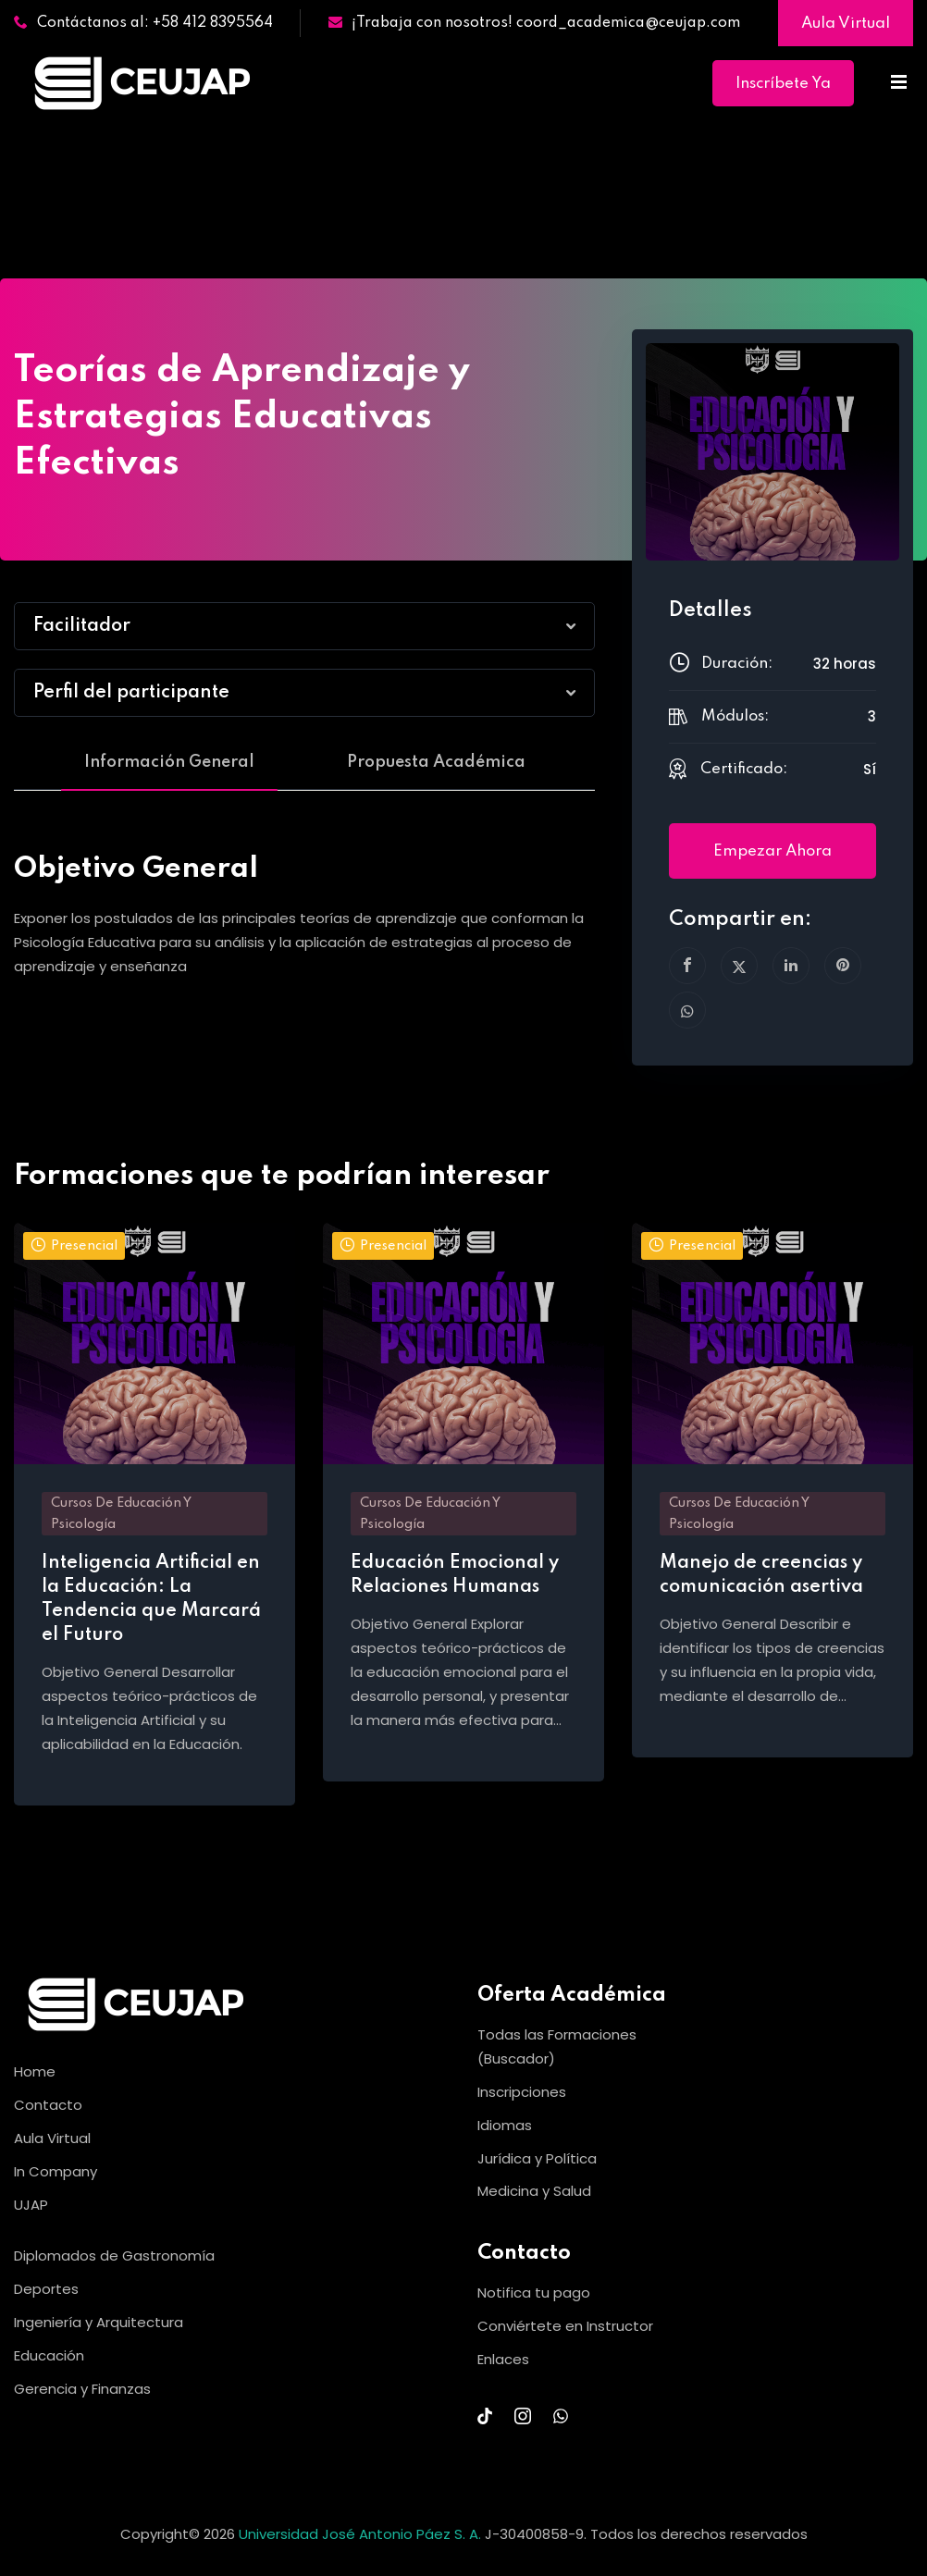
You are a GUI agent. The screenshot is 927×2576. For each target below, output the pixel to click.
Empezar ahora (772, 851)
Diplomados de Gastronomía (114, 2255)
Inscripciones (521, 2091)
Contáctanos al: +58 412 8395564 (143, 23)
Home (35, 2071)
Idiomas (504, 2125)
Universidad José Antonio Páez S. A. (362, 2534)
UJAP (31, 2204)
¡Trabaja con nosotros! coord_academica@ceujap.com (534, 23)
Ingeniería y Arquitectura (98, 2322)
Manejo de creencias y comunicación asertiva (761, 1575)
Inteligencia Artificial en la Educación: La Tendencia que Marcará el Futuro (151, 1599)
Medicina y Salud (534, 2190)
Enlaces (503, 2359)
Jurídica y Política (537, 2158)
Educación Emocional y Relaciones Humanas (455, 1575)
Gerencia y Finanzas (82, 2388)
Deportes (46, 2289)
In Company (55, 2171)
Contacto (48, 2104)
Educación (49, 2355)
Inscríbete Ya (783, 84)
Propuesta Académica (436, 762)
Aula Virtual (845, 23)
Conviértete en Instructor (565, 2326)
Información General (169, 762)
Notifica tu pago (533, 2292)
